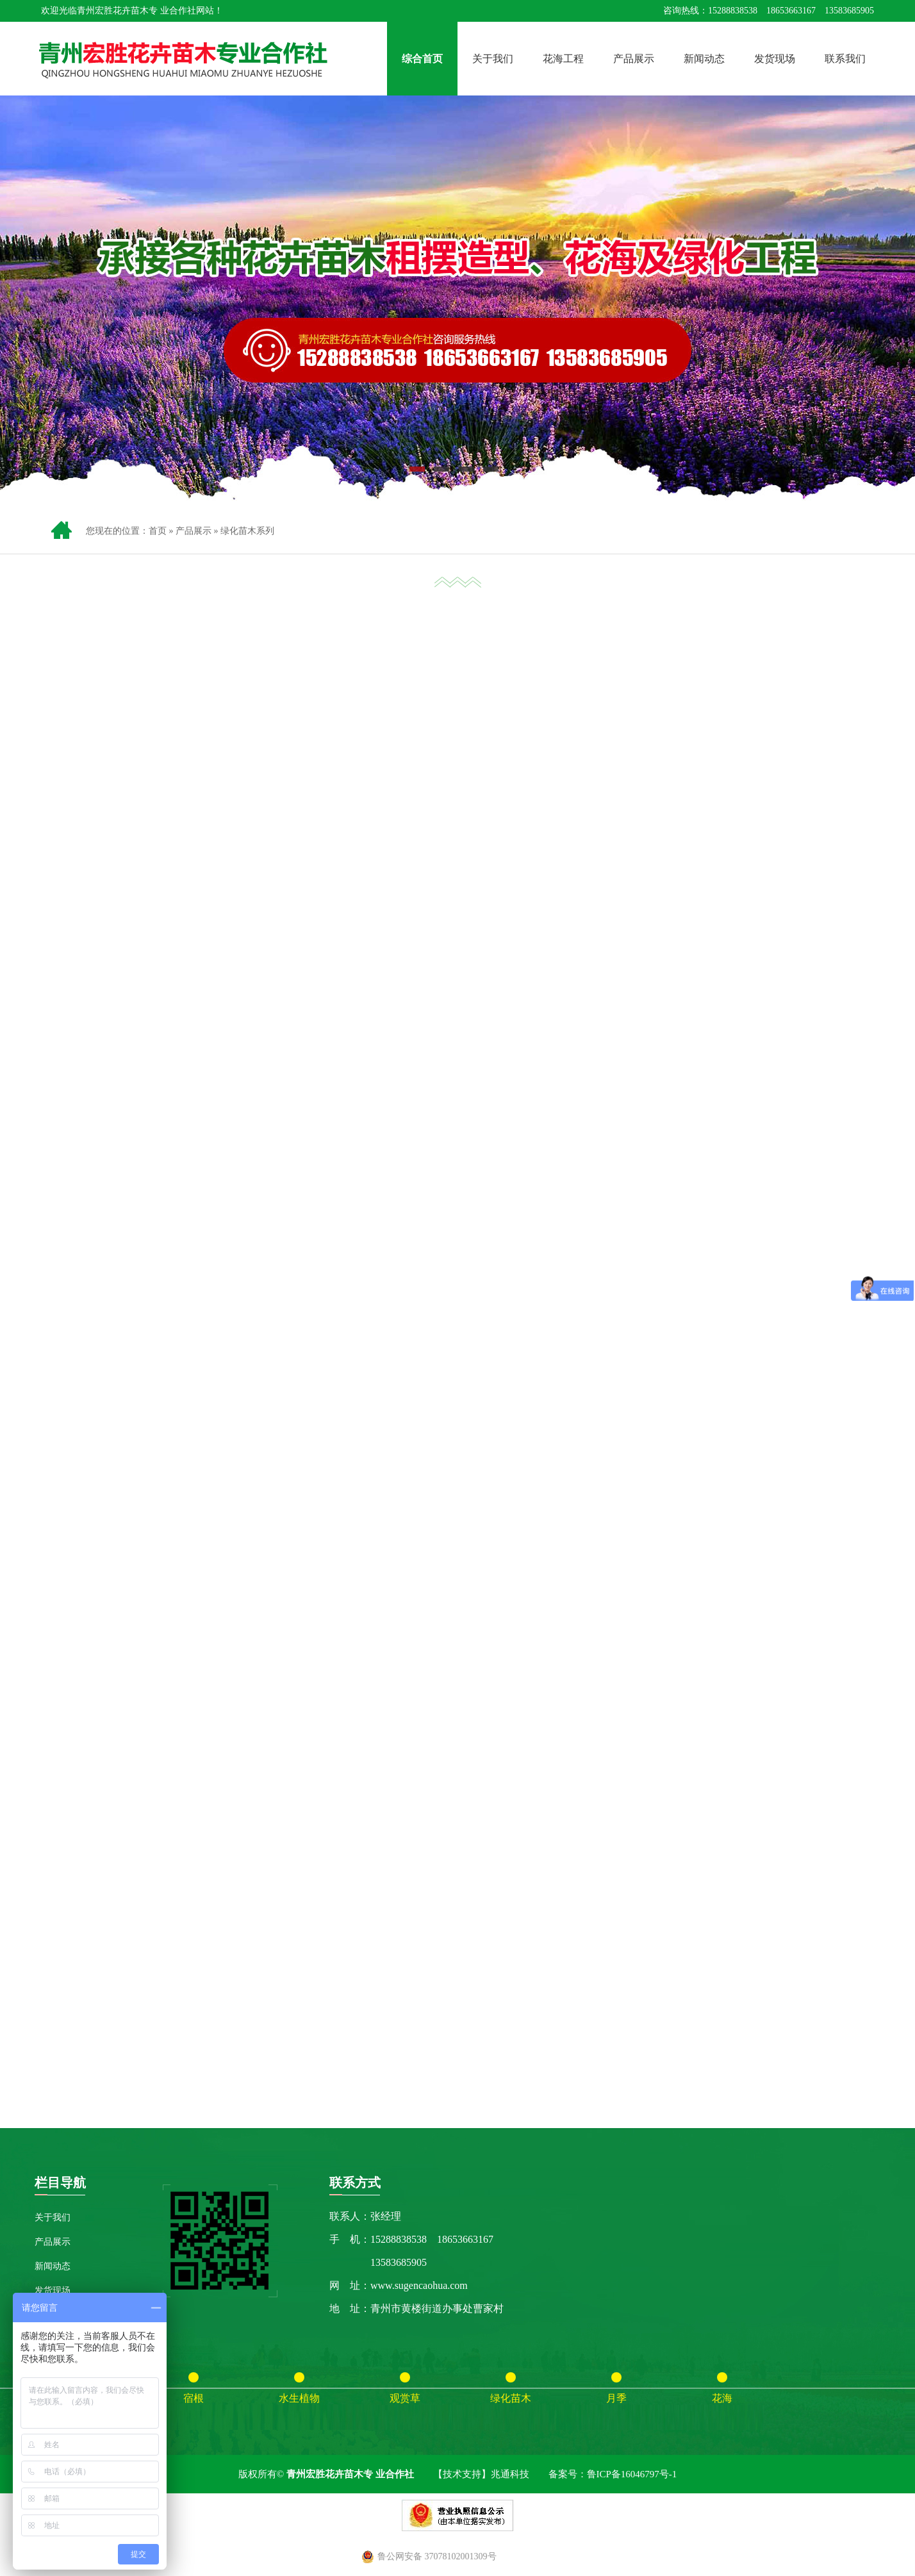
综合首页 (422, 58)
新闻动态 (704, 58)
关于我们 (492, 58)
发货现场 (774, 58)
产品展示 (633, 58)
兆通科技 (510, 2474)
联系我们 (845, 58)
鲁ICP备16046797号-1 (632, 2474)
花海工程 (563, 58)
